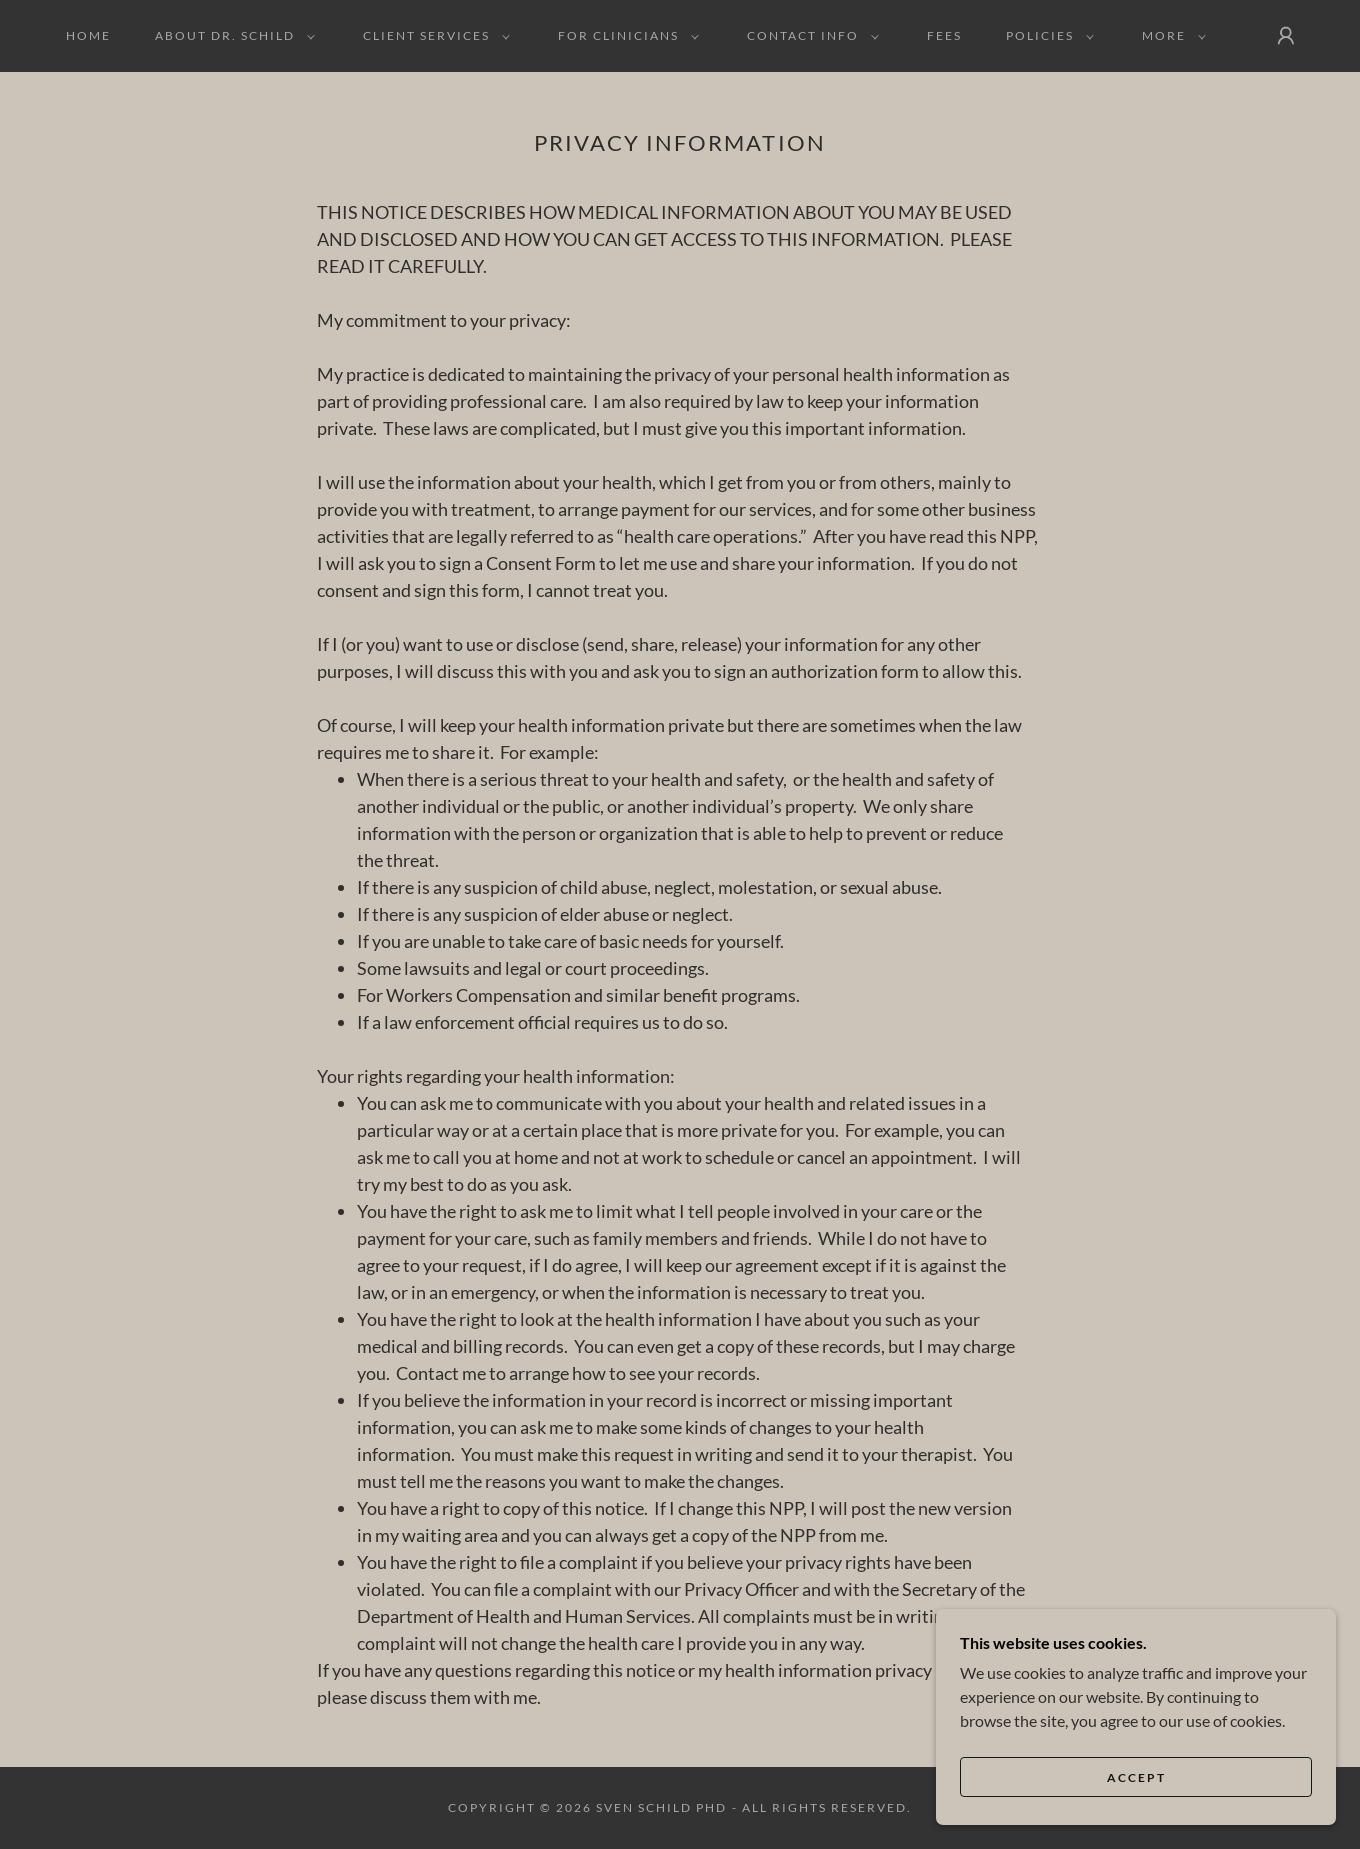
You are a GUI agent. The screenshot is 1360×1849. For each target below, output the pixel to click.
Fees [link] (944, 35)
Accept (1136, 1777)
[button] (231, 36)
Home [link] (88, 35)
